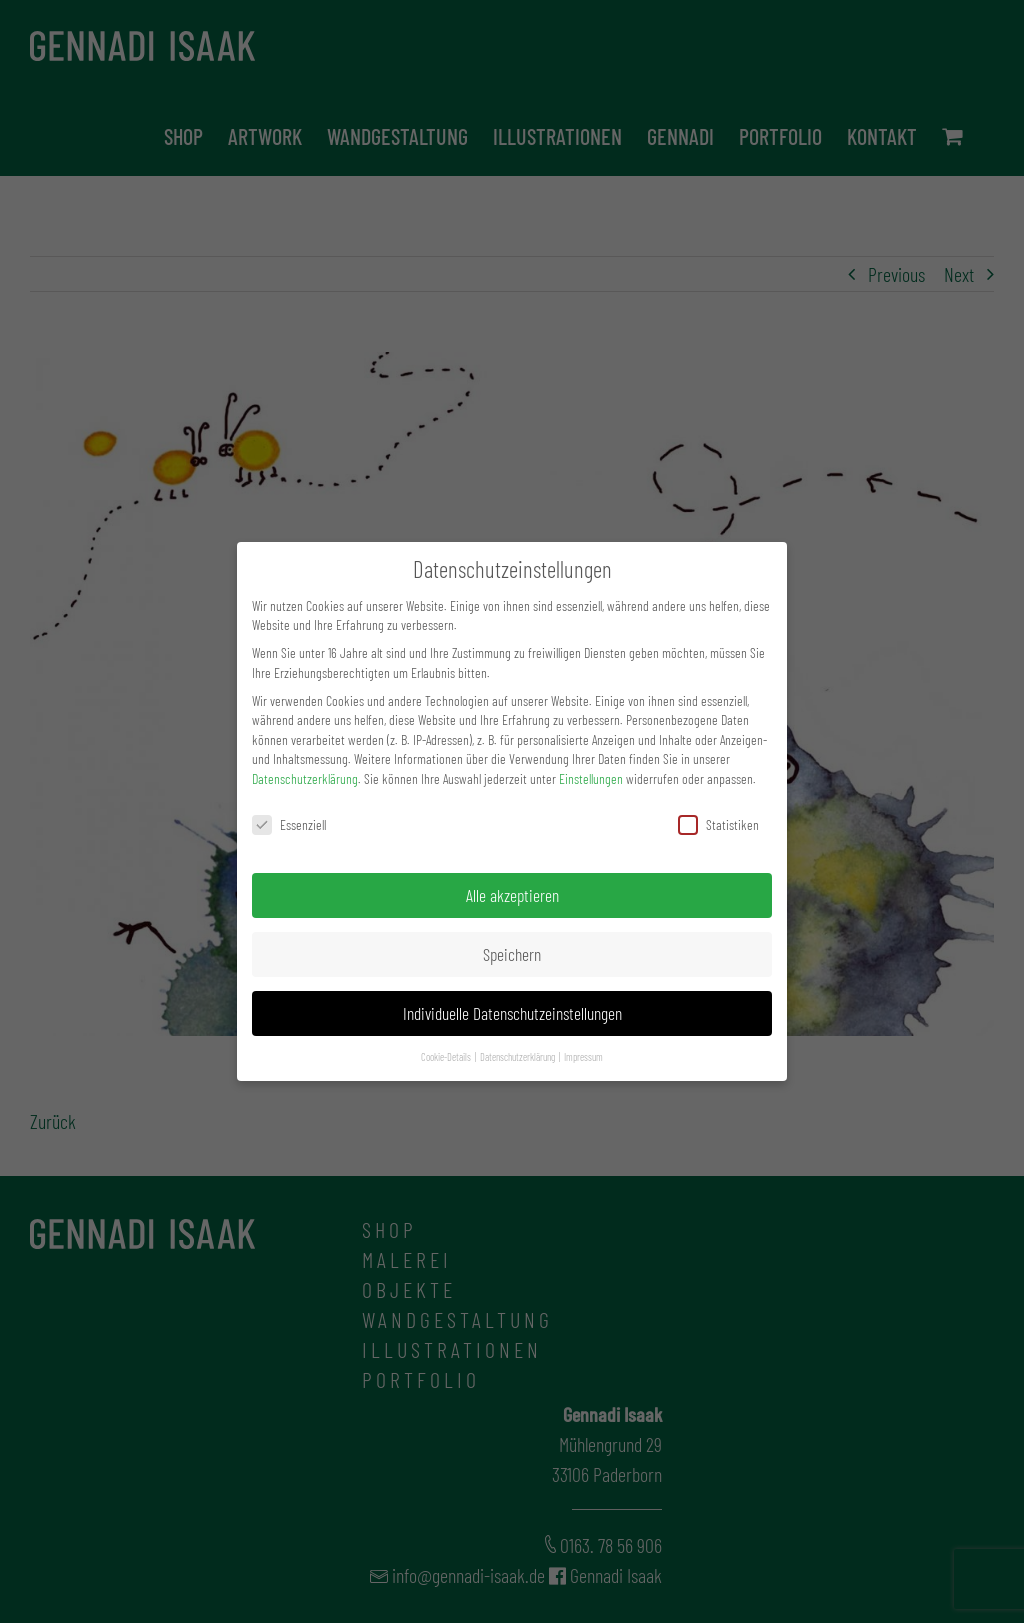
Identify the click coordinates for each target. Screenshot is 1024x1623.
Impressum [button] (583, 1056)
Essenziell (289, 824)
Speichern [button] (512, 954)
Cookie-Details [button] (447, 1056)
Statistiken (718, 824)
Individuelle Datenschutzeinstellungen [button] (512, 1013)
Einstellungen (591, 778)
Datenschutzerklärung (305, 778)
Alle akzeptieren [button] (512, 895)
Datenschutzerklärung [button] (518, 1056)
